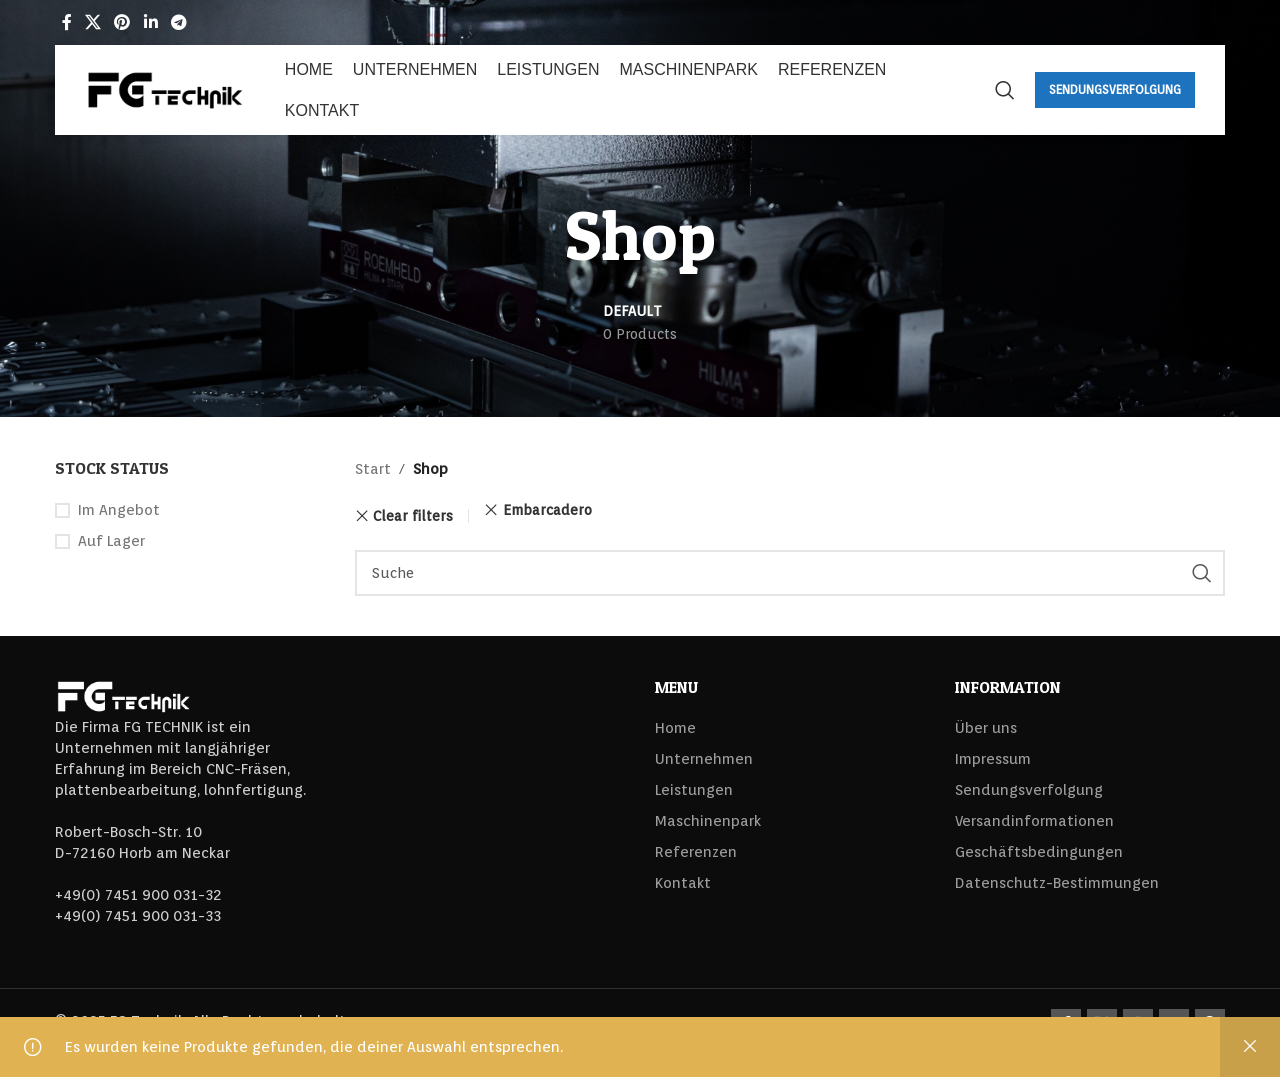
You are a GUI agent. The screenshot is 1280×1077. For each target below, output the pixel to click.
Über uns (986, 728)
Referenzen (696, 852)
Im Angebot (119, 510)
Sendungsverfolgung (1115, 89)
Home (675, 728)
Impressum (993, 759)
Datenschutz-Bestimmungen (1057, 883)
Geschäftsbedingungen (1039, 852)
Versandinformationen (1034, 821)
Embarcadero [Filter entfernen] (547, 509)
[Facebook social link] (66, 22)
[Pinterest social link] (122, 22)
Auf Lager (111, 541)
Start (373, 469)
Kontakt (683, 883)
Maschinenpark (708, 821)
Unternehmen (704, 759)
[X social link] (92, 22)
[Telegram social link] (178, 22)
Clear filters (413, 516)
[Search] (1005, 90)
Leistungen (694, 790)
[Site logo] (165, 89)
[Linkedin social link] (150, 22)
